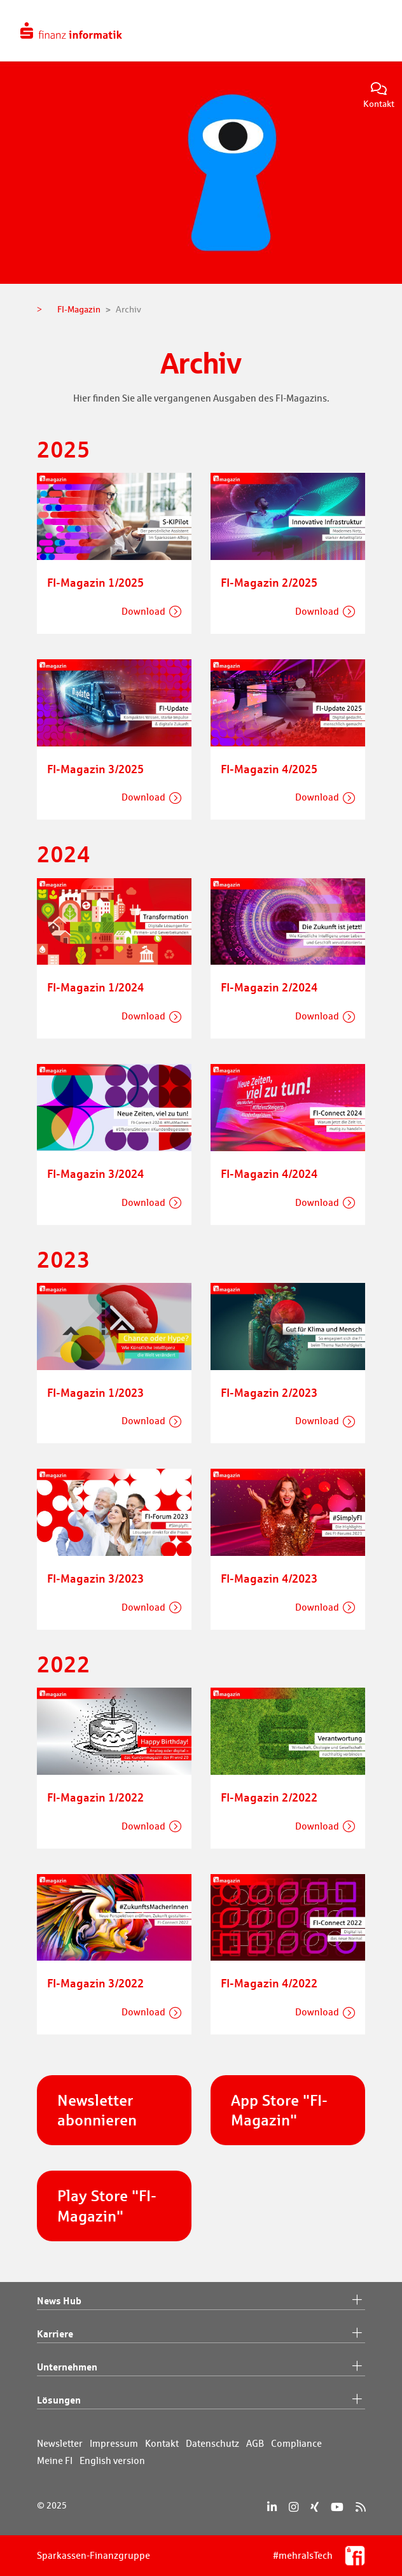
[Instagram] (293, 2507)
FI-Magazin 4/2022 (269, 1983)
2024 (63, 853)
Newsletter (60, 2443)
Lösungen (201, 2400)
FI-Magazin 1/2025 (95, 582)
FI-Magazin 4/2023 (269, 1578)
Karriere (201, 2334)
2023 (63, 1259)
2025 (63, 449)
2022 (63, 1663)
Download (143, 611)
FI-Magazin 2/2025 (269, 582)
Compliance (296, 2443)
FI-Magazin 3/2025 (95, 769)
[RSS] (360, 2507)
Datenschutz (212, 2443)
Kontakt (378, 96)
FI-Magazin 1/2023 (95, 1392)
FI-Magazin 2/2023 (269, 1392)
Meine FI (55, 2460)
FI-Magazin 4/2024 (269, 1173)
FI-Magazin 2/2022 (269, 1797)
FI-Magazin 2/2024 (269, 987)
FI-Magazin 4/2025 (269, 769)
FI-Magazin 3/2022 (95, 1983)
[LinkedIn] (272, 2507)
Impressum (114, 2443)
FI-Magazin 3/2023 (95, 1578)
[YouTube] (337, 2507)
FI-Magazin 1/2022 (95, 1797)
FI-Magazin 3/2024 (95, 1173)
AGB (255, 2443)
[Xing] (314, 2507)
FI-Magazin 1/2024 (95, 987)
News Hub (201, 2301)
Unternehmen (201, 2367)
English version (112, 2460)
